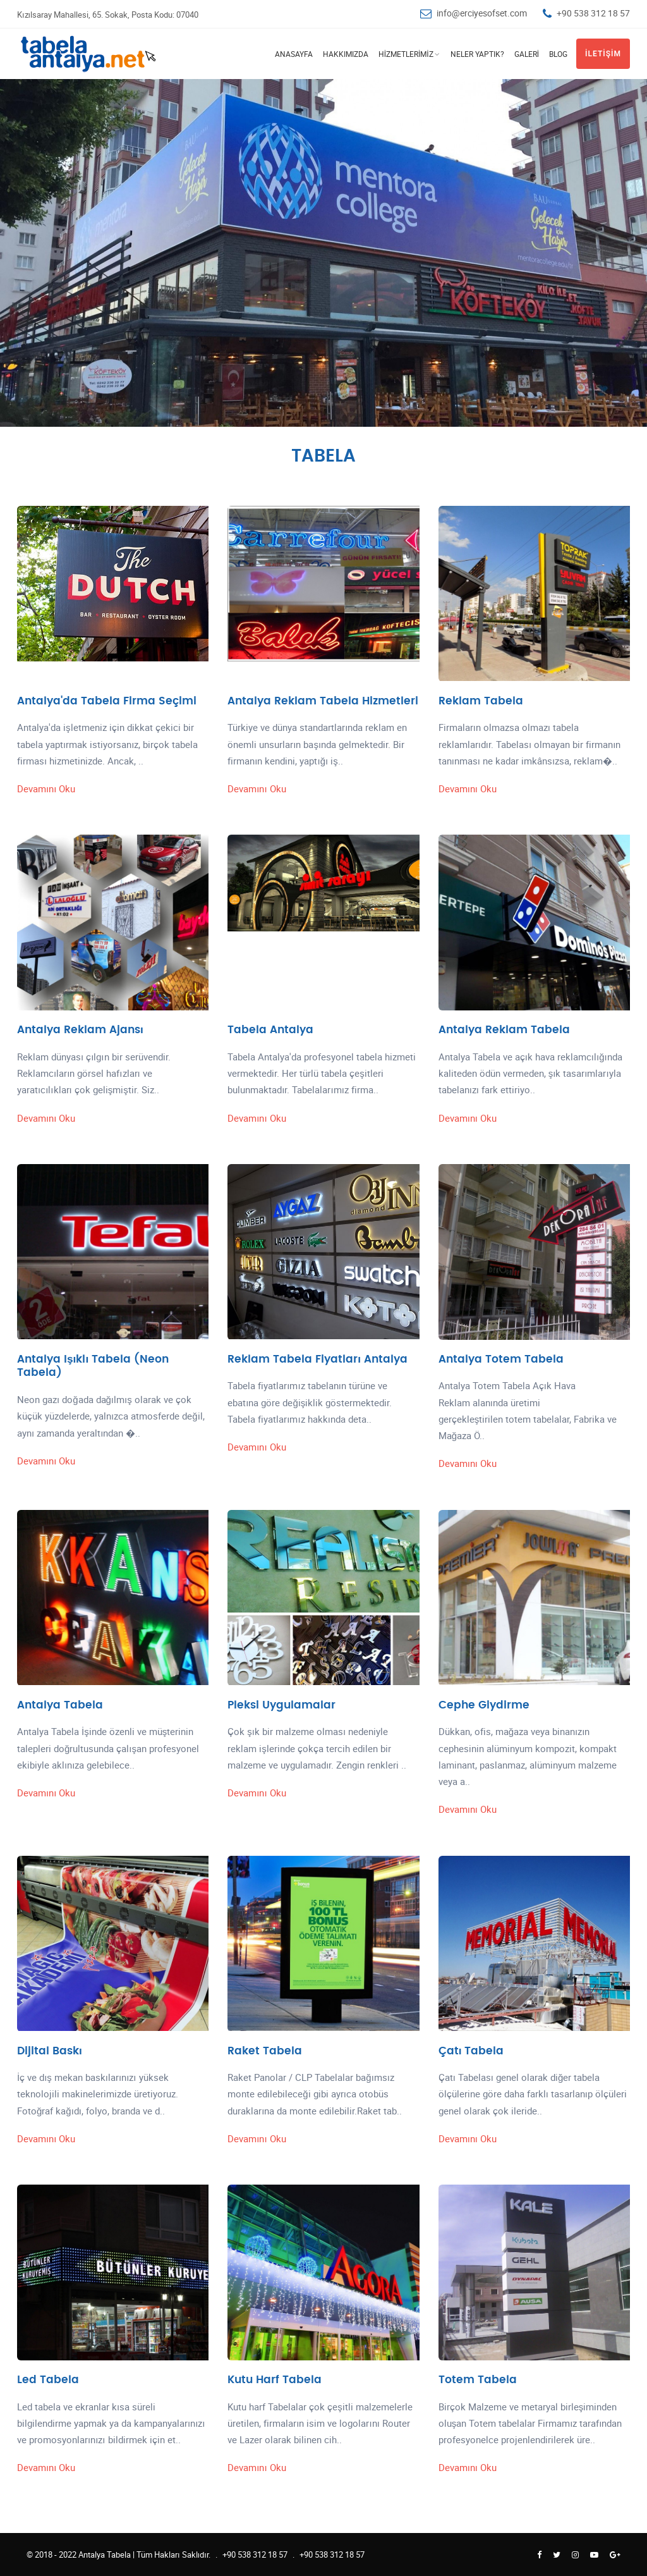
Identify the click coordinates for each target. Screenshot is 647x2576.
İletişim (603, 53)
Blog (558, 54)
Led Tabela (48, 2380)
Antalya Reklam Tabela (504, 1029)
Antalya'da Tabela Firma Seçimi (107, 701)
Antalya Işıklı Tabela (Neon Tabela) (93, 1366)
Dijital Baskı (49, 2050)
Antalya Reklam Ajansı (80, 1029)
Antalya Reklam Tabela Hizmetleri (322, 701)
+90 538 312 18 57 (593, 13)
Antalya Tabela (60, 1705)
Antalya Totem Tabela (501, 1359)
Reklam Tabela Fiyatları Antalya (317, 1359)
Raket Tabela (264, 2050)
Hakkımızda (345, 54)
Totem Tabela (477, 2380)
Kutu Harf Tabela (274, 2380)
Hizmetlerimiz (405, 54)
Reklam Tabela (480, 701)
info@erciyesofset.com (482, 13)
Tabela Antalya (270, 1029)
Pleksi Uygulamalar (281, 1705)
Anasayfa (294, 54)
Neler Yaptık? (477, 54)
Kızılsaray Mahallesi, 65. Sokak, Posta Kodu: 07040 (107, 14)
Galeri (526, 54)
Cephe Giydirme (483, 1705)
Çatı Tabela (471, 2050)
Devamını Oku (46, 788)
